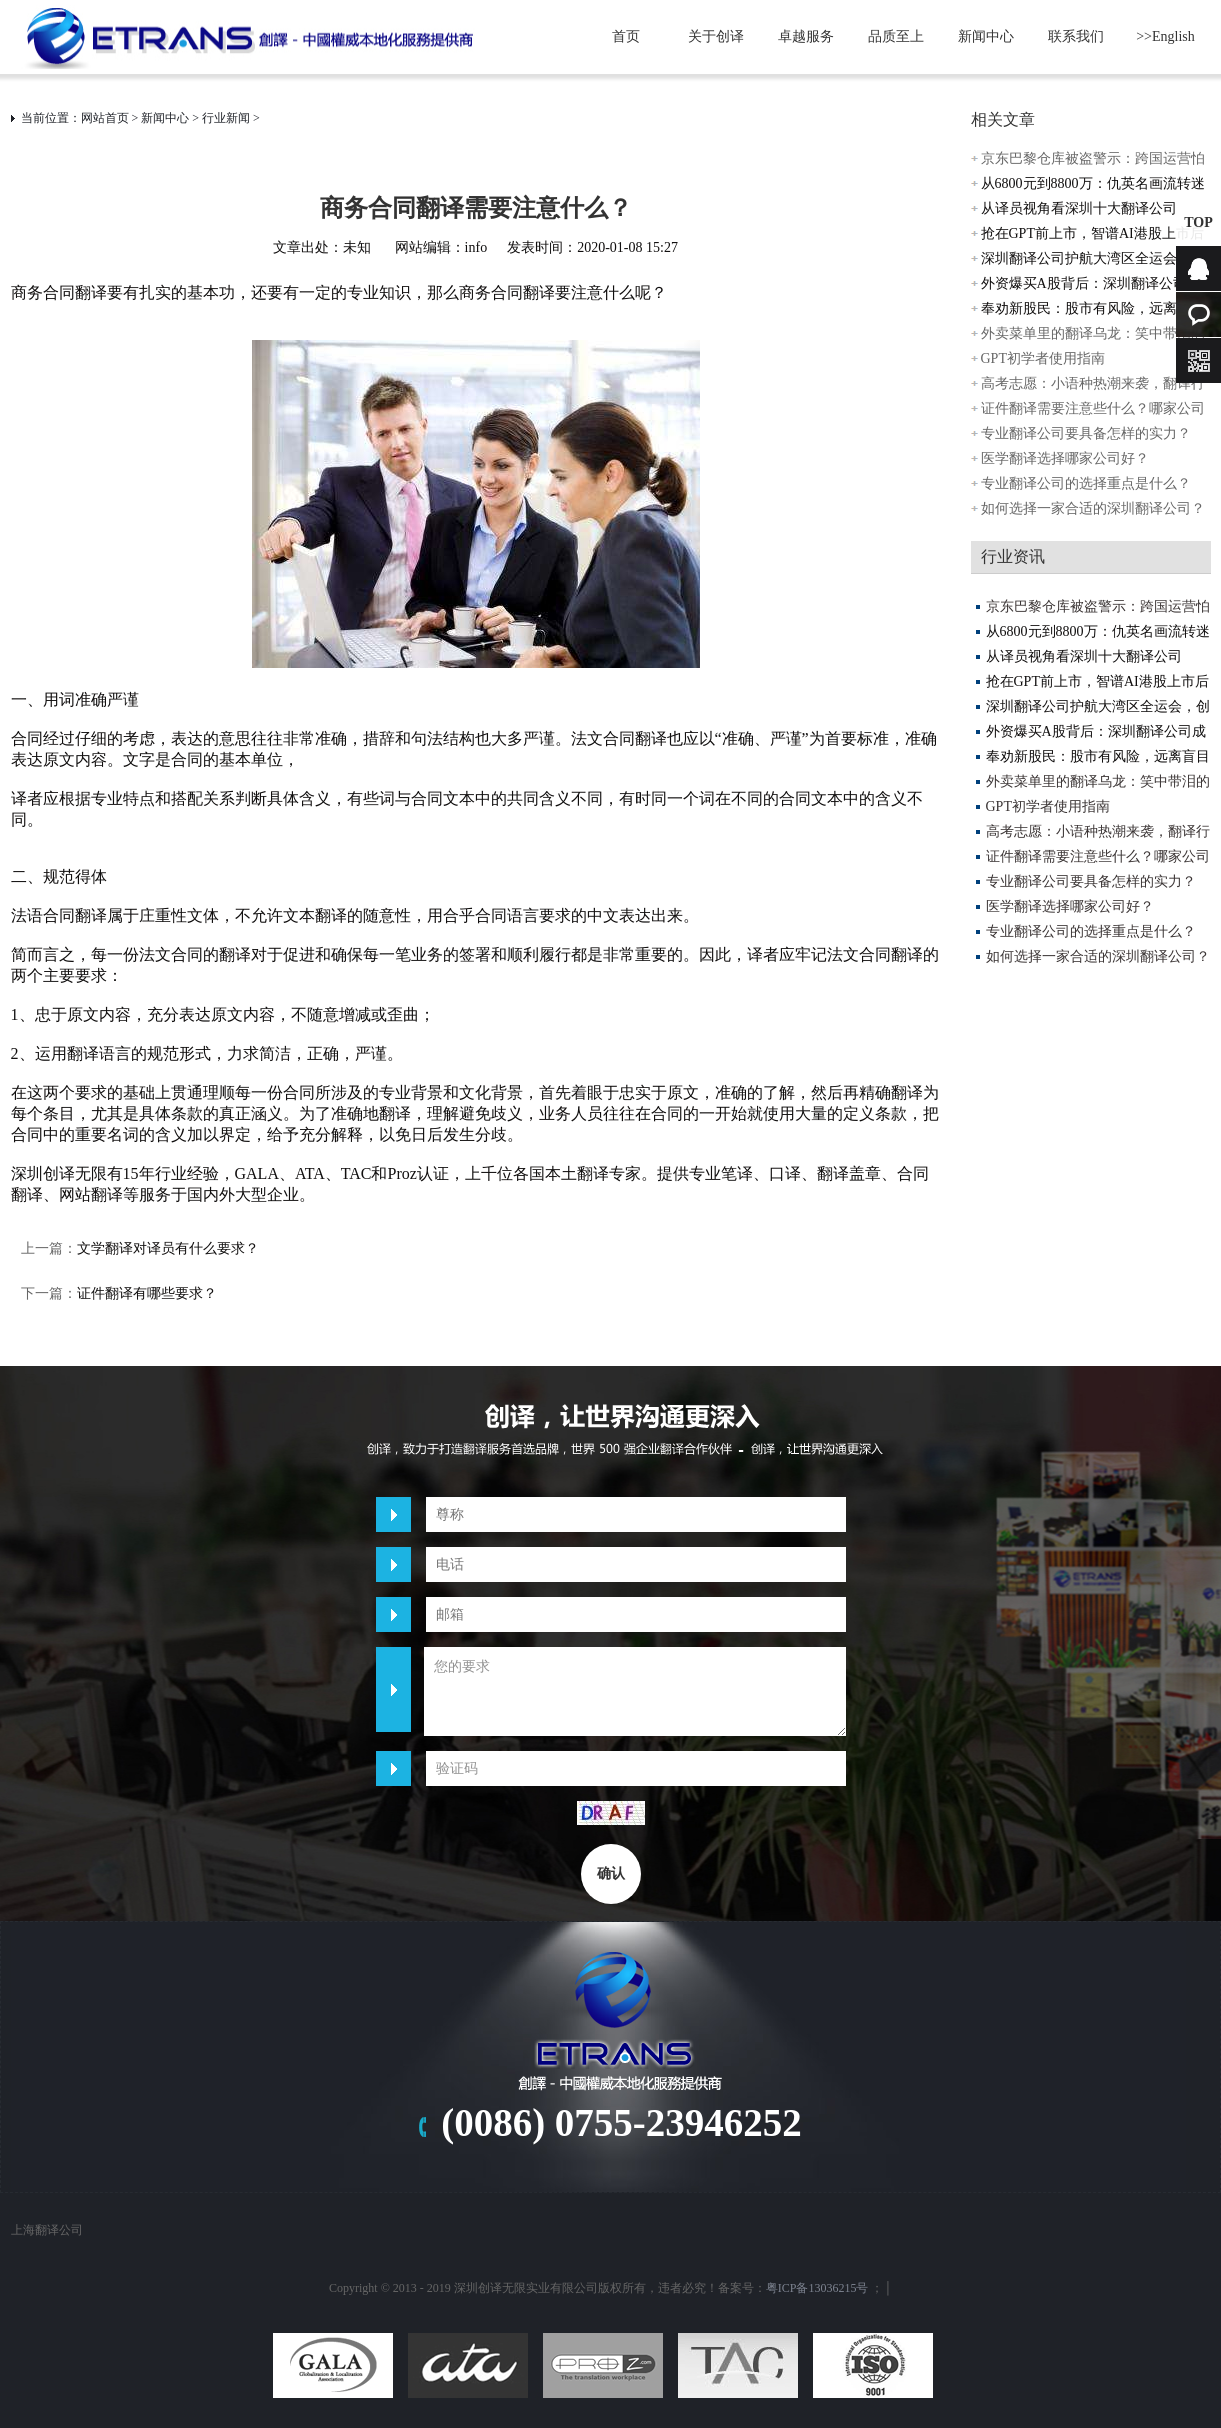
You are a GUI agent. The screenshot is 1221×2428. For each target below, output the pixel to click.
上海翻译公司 (47, 2230)
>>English (1165, 36)
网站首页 (105, 118)
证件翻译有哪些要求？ (147, 1293)
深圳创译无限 (59, 1173)
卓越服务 (806, 36)
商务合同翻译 (59, 292)
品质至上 (896, 36)
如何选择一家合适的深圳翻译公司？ (1093, 508)
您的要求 (635, 1691)
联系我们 (1076, 36)
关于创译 (716, 36)
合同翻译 (75, 915)
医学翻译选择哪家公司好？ (1065, 458)
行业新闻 (226, 118)
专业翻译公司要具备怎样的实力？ (1086, 433)
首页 (626, 36)
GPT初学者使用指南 (1043, 358)
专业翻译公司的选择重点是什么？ (1086, 483)
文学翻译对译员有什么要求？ (168, 1248)
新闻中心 (986, 36)
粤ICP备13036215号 (817, 2288)
